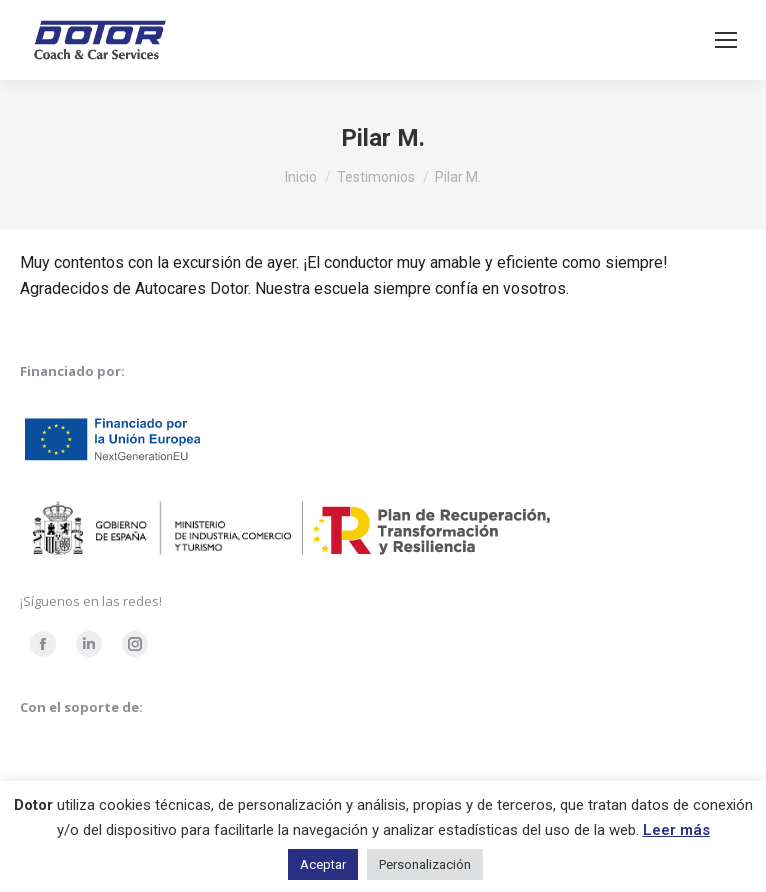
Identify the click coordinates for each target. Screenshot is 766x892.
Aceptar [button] (323, 864)
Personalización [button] (425, 864)
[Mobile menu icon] (726, 40)
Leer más (676, 830)
